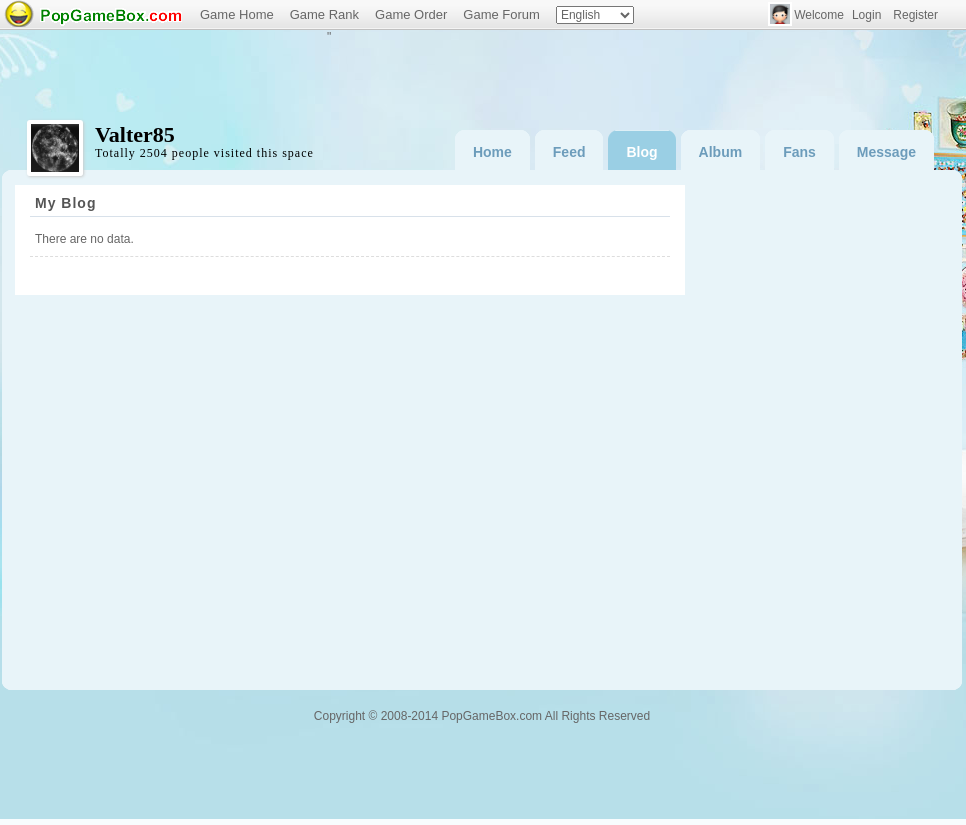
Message (886, 152)
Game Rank (324, 14)
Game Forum (501, 14)
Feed (569, 152)
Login (866, 15)
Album (721, 152)
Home (492, 152)
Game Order (411, 14)
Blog (641, 152)
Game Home (237, 14)
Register (915, 15)
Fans (799, 152)
